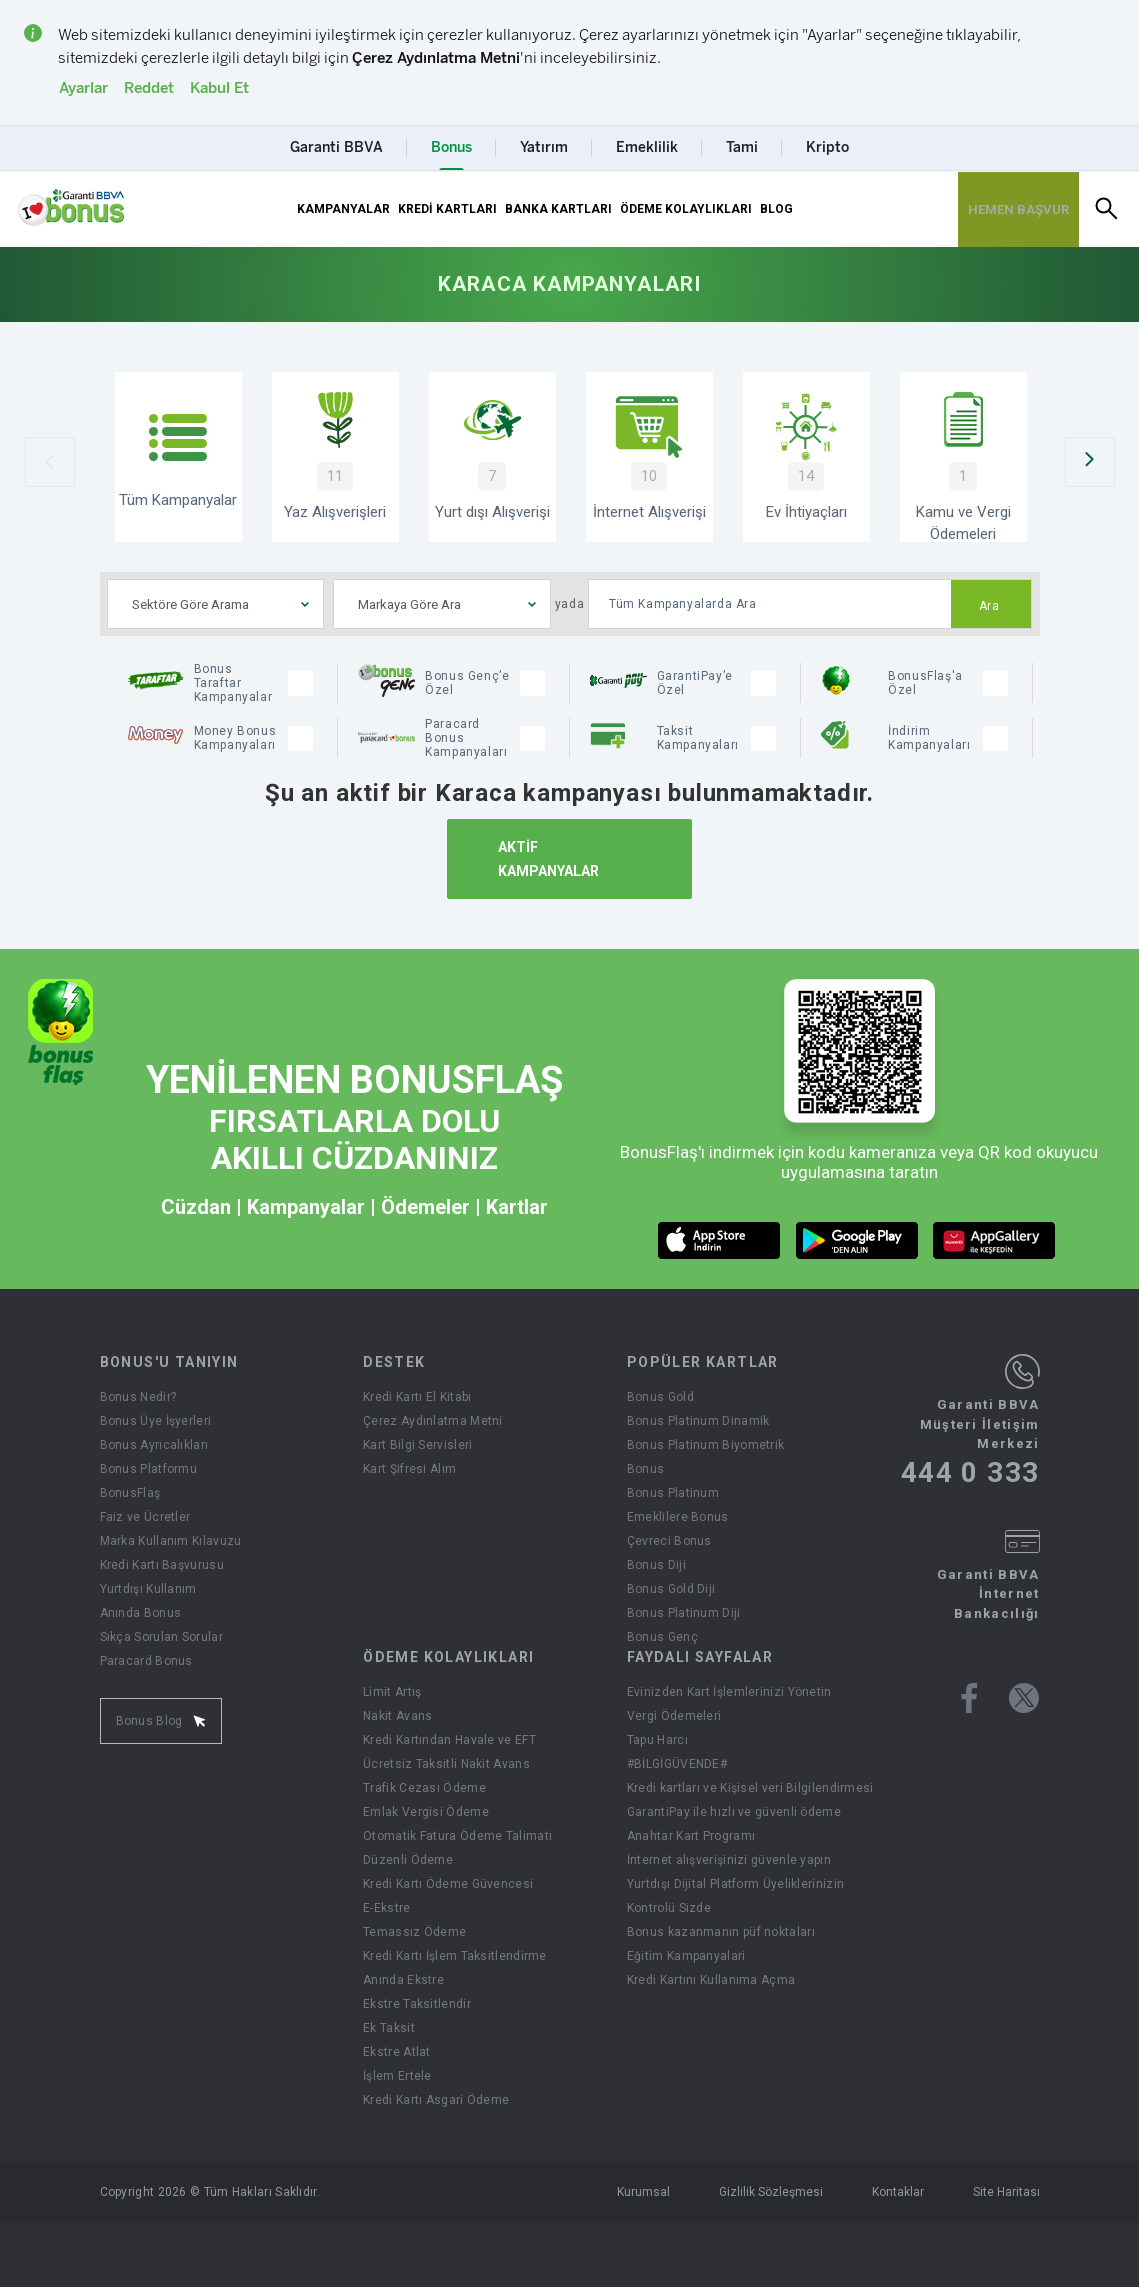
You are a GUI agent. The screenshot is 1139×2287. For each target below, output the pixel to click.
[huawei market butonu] (994, 1240)
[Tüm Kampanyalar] (178, 457)
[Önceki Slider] (50, 462)
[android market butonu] (857, 1240)
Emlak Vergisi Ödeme (426, 1812)
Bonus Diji (656, 1565)
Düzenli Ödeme (408, 1860)
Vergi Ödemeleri (674, 1716)
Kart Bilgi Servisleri (417, 1445)
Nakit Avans (397, 1716)
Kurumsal (643, 2192)
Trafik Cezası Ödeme (424, 1788)
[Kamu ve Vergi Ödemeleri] (963, 457)
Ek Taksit (389, 2028)
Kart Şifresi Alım (409, 1469)
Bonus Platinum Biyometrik (706, 1445)
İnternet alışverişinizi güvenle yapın (729, 1860)
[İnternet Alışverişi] (649, 457)
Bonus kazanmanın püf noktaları (721, 1932)
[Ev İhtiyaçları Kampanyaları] (806, 457)
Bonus (646, 1469)
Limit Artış (392, 1692)
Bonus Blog (161, 1721)
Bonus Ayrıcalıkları (154, 1445)
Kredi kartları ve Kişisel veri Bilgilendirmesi (750, 1788)
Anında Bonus (141, 1613)
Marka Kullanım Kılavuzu (171, 1541)
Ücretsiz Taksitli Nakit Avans (446, 1764)
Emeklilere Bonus (678, 1517)
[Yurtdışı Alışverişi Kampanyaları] (492, 457)
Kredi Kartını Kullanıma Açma (711, 1980)
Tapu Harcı (657, 1740)
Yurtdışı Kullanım (148, 1589)
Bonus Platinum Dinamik (698, 1421)
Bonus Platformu (149, 1469)
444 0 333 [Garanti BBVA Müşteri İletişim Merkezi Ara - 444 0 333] (970, 1473)
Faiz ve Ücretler (145, 1517)
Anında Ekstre (403, 1980)
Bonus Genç (662, 1637)
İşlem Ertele (397, 2076)
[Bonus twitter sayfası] (1024, 1698)
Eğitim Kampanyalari (686, 1956)
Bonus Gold (660, 1397)
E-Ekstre (386, 1908)
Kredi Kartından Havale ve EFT (449, 1740)
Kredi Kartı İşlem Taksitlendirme (455, 1956)
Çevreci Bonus (669, 1541)
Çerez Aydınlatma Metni (433, 1421)
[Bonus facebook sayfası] (969, 1698)
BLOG (776, 209)
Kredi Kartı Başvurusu (162, 1565)
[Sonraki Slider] (1090, 462)
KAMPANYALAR (343, 209)
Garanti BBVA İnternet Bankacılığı (988, 1594)
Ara (989, 606)
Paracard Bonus (146, 1661)
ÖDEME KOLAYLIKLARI (686, 209)
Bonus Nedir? (138, 1397)
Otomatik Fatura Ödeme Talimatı (457, 1836)
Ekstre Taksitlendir (417, 2004)
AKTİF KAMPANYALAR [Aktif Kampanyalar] (548, 859)
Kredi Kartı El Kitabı (417, 1397)
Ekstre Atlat (397, 2052)
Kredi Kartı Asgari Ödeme (436, 2100)
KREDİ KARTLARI (447, 209)
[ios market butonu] (719, 1240)
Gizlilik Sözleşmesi (771, 2192)
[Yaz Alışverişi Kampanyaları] (335, 457)
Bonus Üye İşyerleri (156, 1421)
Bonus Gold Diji (671, 1589)
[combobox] (216, 604)
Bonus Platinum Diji (684, 1613)
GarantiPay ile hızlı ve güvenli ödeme (734, 1812)
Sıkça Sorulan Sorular (161, 1637)
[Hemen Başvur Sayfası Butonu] (1018, 209)
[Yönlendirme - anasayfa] (71, 208)
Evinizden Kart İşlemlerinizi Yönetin (729, 1692)
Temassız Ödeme (414, 1932)
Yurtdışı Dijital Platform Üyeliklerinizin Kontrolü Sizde (735, 1896)
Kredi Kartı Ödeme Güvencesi (448, 1884)
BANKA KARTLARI (558, 209)
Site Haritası (1006, 2192)
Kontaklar (898, 2192)
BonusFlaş (130, 1493)
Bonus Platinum (673, 1493)
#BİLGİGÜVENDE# (677, 1764)
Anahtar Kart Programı (691, 1836)
